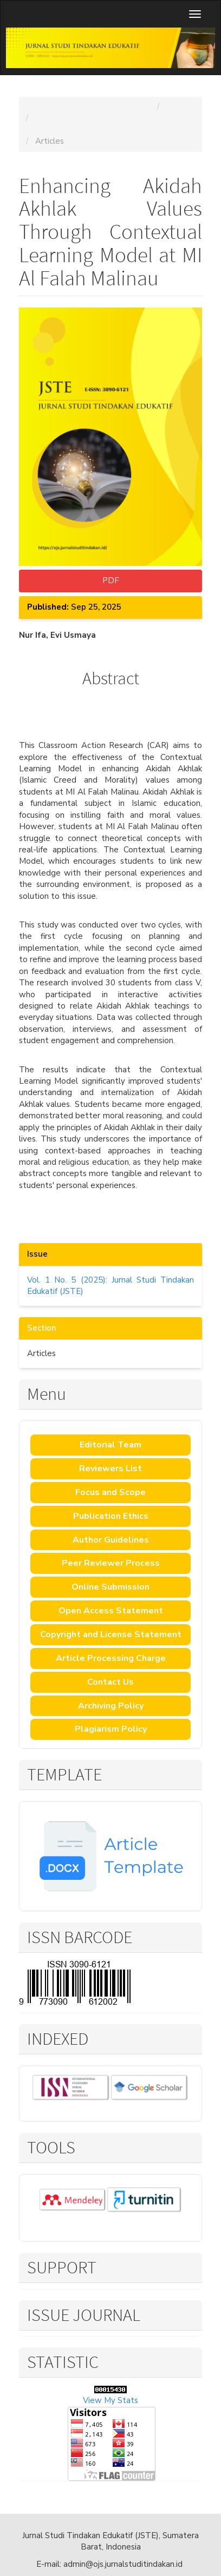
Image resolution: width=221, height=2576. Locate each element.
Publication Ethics (110, 1516)
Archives (182, 106)
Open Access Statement (110, 1611)
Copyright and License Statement (110, 1634)
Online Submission (111, 1587)
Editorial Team (110, 1445)
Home (35, 106)
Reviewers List (110, 1468)
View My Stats (110, 2400)
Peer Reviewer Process (111, 1563)
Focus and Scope (110, 1492)
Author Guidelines (111, 1540)
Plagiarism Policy (111, 1729)
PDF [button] (110, 580)
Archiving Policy (111, 1706)
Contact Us (110, 1682)
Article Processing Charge (111, 1658)
